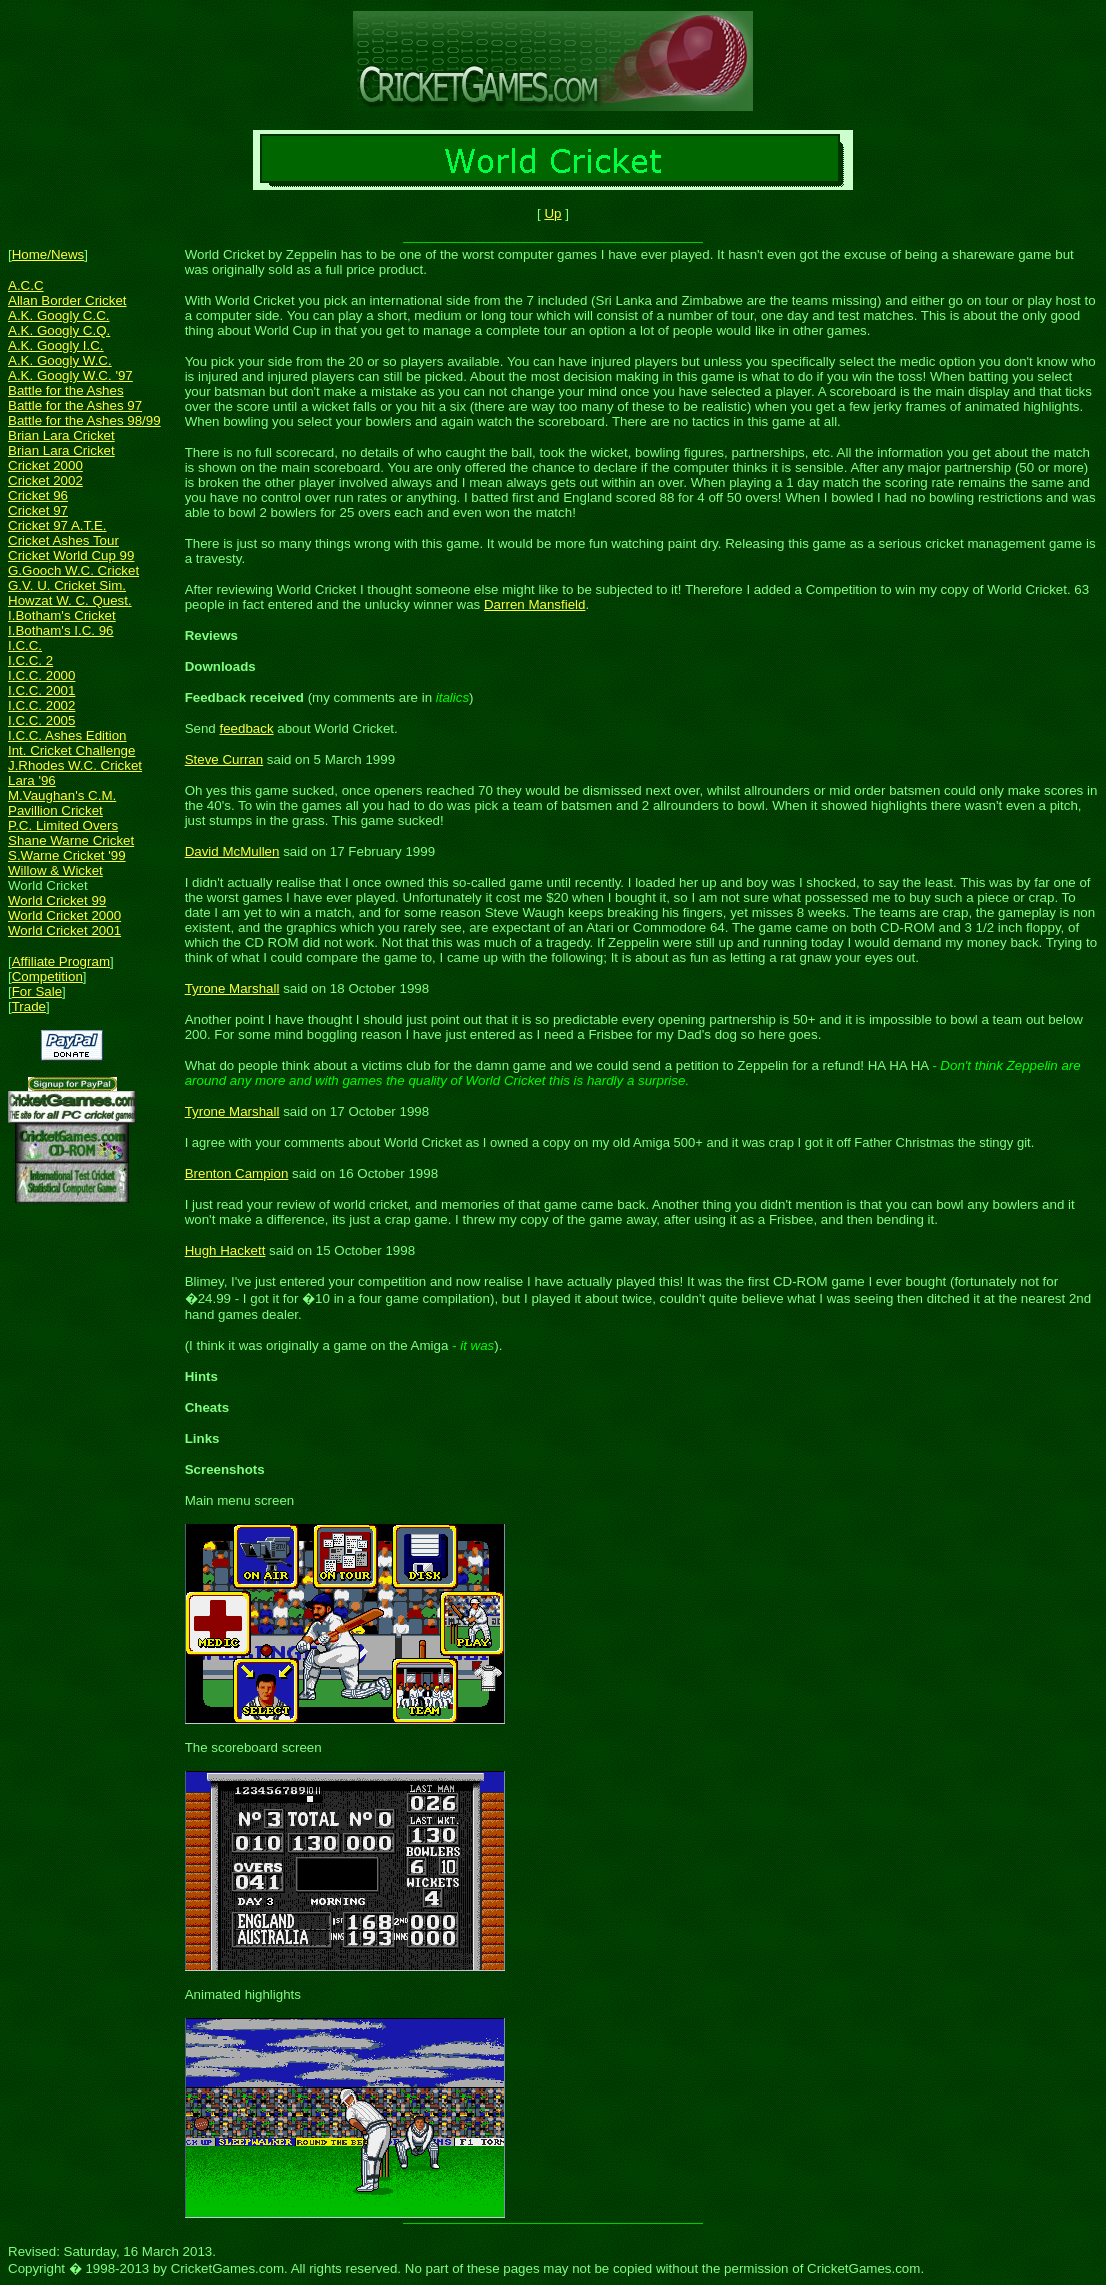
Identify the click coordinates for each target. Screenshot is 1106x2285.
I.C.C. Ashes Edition (67, 735)
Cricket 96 (38, 495)
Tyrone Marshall (232, 988)
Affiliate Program (61, 961)
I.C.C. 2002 (41, 705)
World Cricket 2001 (64, 930)
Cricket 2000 (45, 465)
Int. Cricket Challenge (71, 750)
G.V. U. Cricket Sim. (67, 585)
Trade (29, 1006)
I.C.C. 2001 (41, 690)
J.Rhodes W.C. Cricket (75, 765)
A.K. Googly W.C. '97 (70, 375)
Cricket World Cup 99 (71, 555)
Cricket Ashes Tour (63, 540)
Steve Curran (224, 759)
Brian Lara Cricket (61, 435)
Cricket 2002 (45, 480)
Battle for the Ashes (66, 390)
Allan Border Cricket (67, 300)
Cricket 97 (38, 510)
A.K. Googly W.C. (60, 360)
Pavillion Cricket (55, 810)
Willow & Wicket (55, 870)
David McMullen (232, 851)
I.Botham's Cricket (62, 615)
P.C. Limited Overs (63, 825)
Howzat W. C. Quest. (70, 600)
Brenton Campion (237, 1173)
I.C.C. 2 (30, 660)
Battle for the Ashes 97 (75, 405)
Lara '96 (32, 780)
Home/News (48, 254)
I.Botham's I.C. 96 (61, 630)
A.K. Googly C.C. (58, 315)
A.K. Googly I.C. (56, 345)
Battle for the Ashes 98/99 (84, 420)
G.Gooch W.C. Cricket (73, 570)
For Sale (37, 991)
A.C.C (26, 285)
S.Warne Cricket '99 (67, 855)
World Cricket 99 (57, 900)
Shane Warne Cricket (71, 840)
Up (552, 213)
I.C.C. (25, 645)
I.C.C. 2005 (41, 720)
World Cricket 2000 (64, 915)
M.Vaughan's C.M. (62, 795)
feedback (246, 728)
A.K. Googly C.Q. (59, 330)
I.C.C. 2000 (41, 675)
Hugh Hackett (225, 1250)
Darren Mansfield (534, 604)
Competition (47, 976)
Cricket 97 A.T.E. (57, 525)
